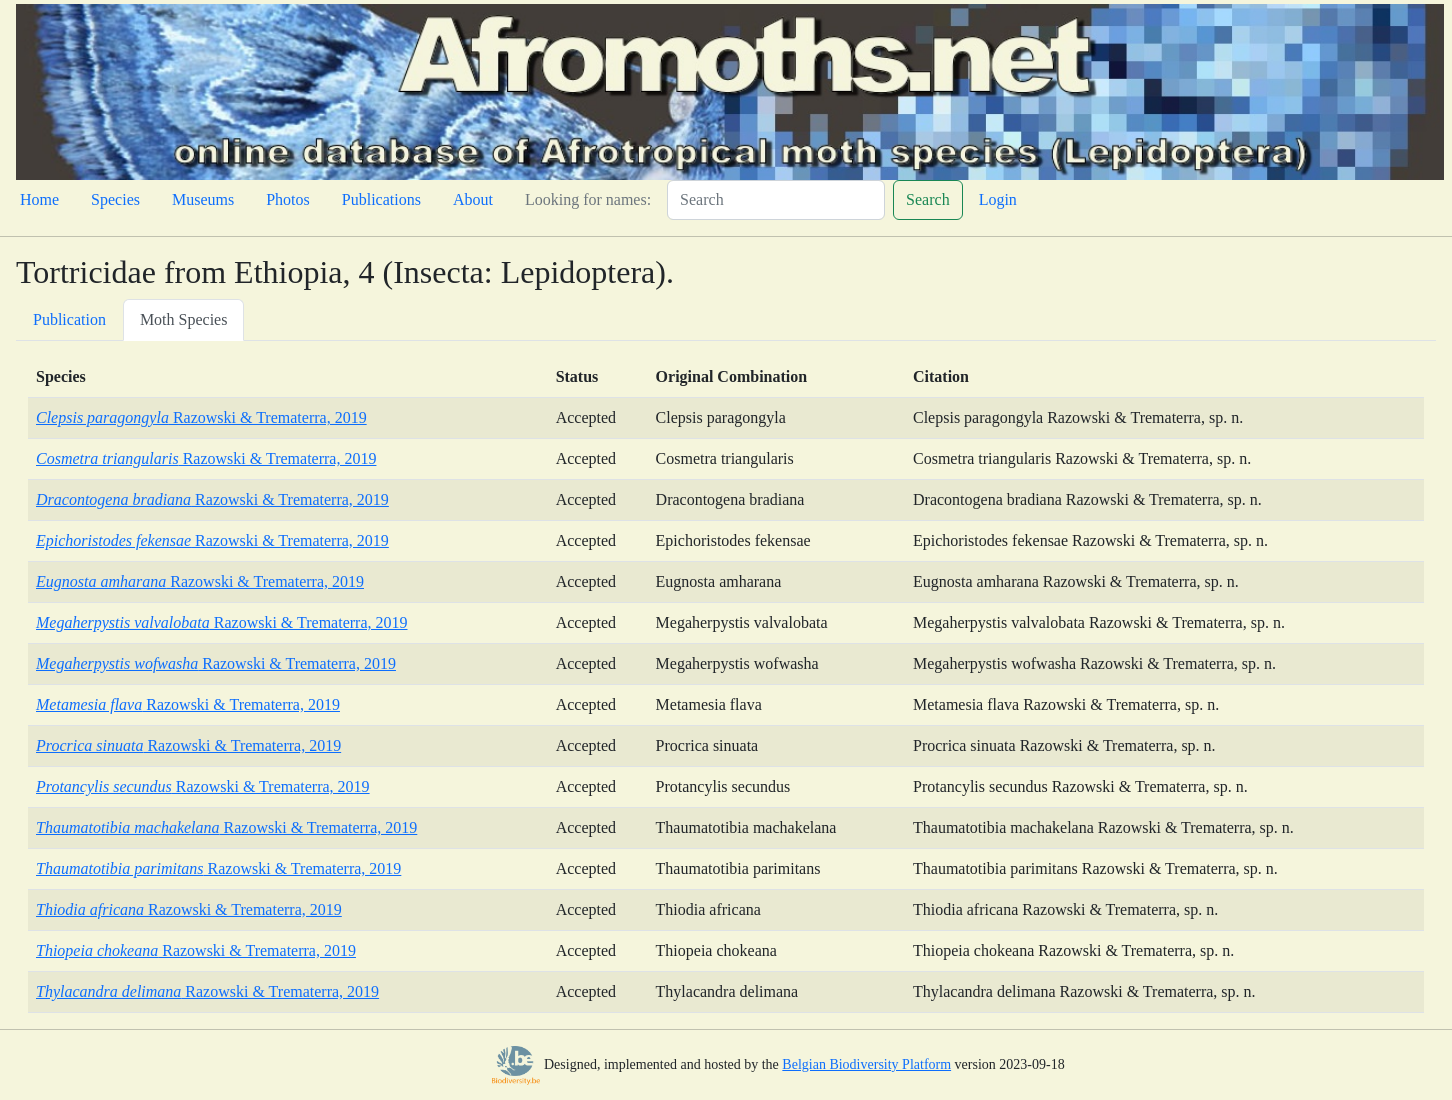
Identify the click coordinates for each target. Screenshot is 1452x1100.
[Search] (776, 200)
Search (928, 199)
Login (998, 199)
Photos (288, 199)
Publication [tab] (69, 319)
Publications (381, 199)
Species (115, 199)
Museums (203, 199)
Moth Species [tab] (184, 319)
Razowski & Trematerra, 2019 (201, 417)
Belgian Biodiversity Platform (866, 1064)
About (473, 199)
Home (39, 199)
